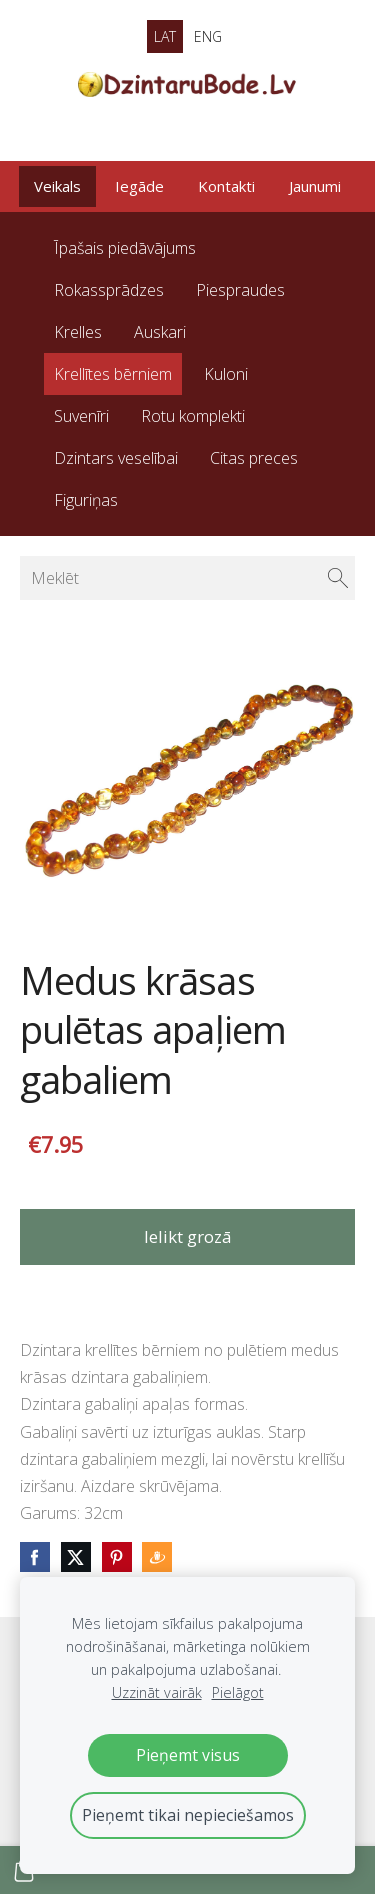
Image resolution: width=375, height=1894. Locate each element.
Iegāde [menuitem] (139, 186)
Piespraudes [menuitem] (240, 290)
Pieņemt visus (188, 1755)
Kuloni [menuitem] (226, 374)
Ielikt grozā (188, 1236)
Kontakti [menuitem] (226, 186)
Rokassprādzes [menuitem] (109, 290)
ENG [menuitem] (208, 36)
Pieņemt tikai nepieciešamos (188, 1815)
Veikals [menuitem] (57, 186)
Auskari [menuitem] (160, 332)
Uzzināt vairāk (157, 1692)
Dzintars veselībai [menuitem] (116, 458)
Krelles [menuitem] (78, 332)
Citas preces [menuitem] (254, 458)
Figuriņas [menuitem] (86, 500)
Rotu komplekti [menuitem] (193, 416)
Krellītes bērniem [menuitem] (113, 374)
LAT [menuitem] (165, 36)
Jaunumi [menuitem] (315, 186)
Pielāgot (238, 1692)
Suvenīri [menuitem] (81, 416)
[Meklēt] (187, 578)
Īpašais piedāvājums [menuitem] (125, 248)
